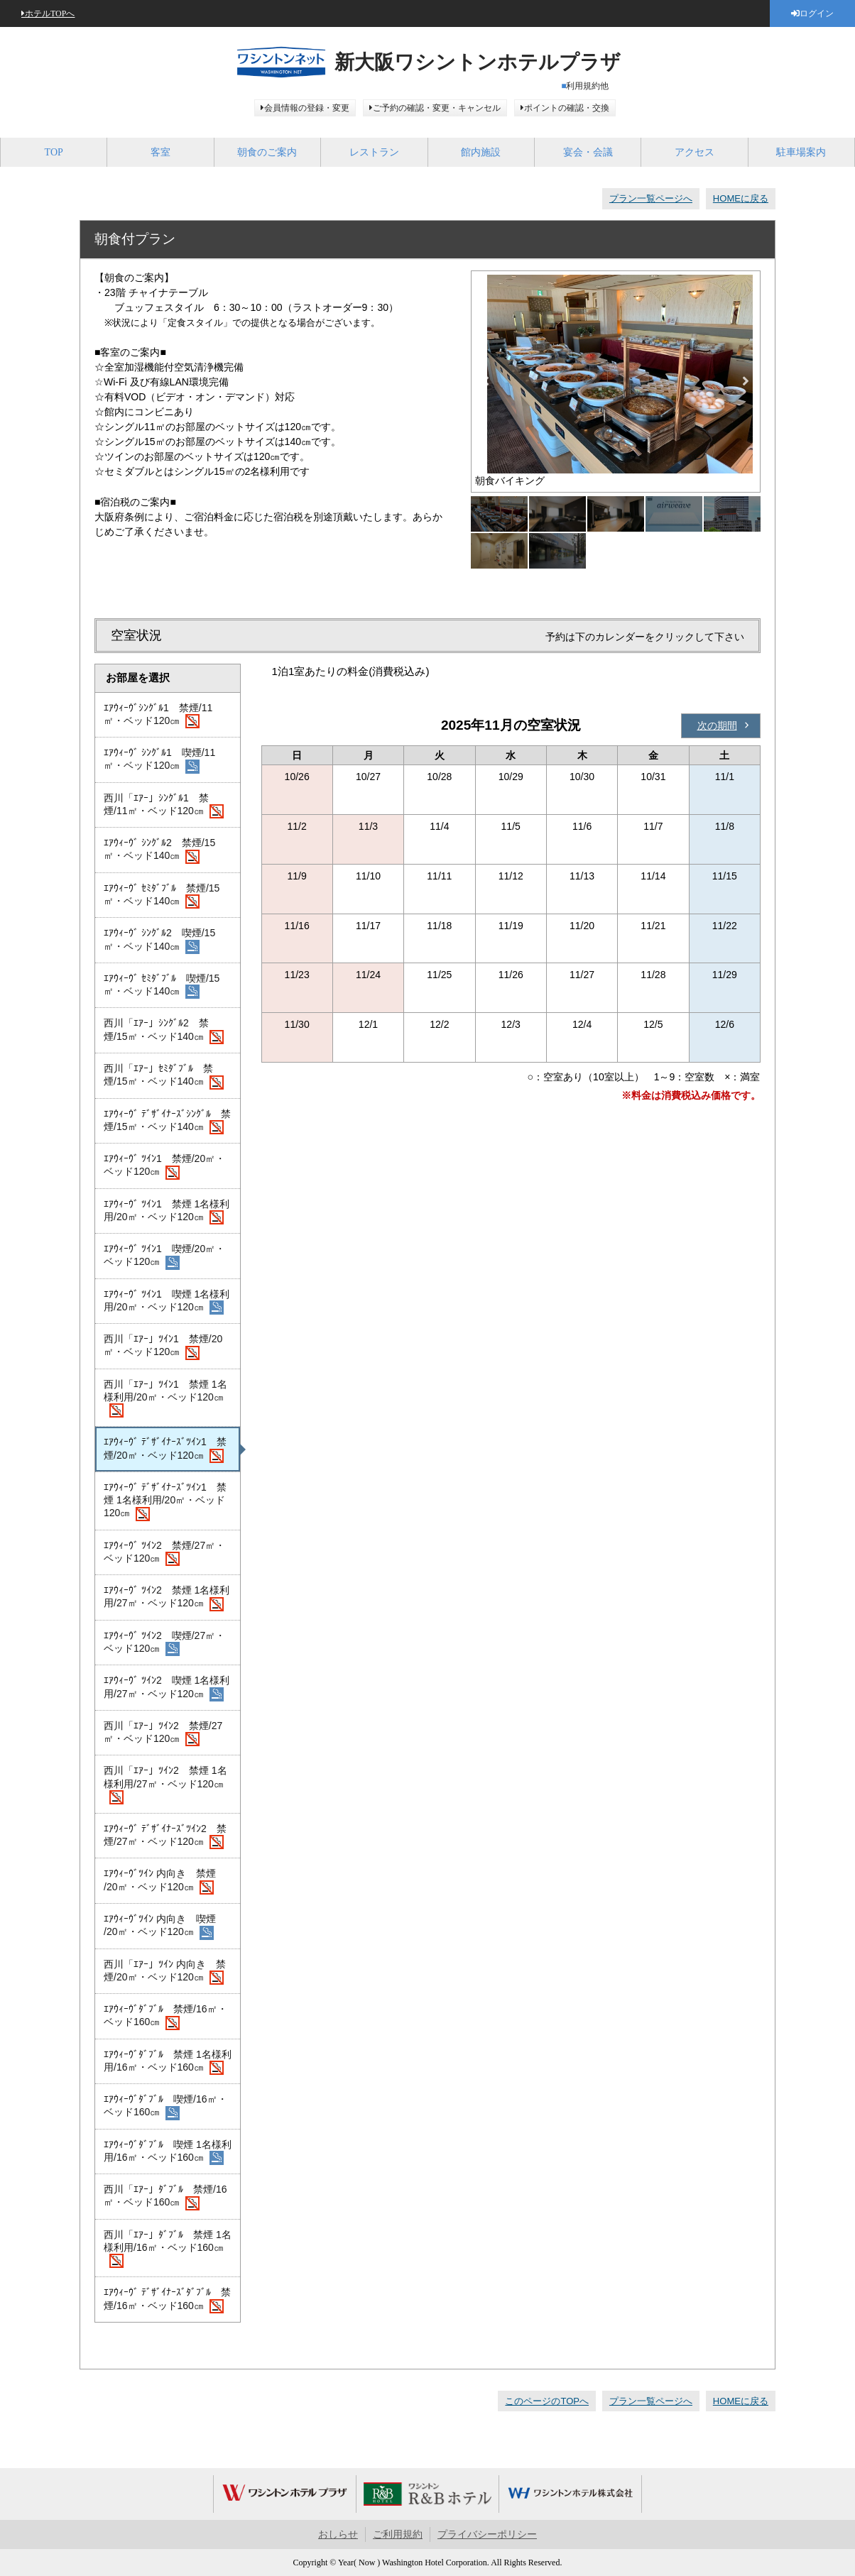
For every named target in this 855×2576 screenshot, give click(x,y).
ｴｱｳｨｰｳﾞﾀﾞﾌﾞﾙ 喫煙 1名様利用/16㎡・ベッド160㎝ (168, 2152)
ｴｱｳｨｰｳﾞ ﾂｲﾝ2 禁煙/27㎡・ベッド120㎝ (164, 1553)
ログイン (817, 13)
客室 (160, 152)
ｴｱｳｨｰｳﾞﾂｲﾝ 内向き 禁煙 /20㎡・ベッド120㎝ (160, 1881)
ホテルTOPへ (50, 13)
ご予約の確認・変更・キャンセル (437, 108)
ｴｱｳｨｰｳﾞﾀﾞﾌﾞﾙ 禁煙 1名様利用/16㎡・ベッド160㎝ (168, 2062)
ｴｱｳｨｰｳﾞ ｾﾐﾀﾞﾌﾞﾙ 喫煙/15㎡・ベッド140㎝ (161, 985)
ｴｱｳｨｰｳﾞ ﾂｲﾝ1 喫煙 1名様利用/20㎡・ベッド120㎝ (166, 1301)
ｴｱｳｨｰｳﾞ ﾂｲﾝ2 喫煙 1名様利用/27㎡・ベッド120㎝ (166, 1688)
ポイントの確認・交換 (566, 108)
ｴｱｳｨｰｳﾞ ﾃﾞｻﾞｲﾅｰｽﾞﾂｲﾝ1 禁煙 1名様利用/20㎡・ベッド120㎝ (165, 1501)
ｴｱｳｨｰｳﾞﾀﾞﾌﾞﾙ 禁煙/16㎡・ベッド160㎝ (165, 2016)
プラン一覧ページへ (650, 198)
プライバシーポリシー (487, 2534)
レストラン (374, 152)
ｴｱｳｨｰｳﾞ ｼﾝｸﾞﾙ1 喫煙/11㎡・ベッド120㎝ (159, 760)
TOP (54, 152)
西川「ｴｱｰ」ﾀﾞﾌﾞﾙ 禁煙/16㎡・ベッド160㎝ (165, 2196)
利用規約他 (587, 86)
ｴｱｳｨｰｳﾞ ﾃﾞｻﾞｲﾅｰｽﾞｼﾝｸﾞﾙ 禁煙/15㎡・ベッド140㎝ (167, 1121)
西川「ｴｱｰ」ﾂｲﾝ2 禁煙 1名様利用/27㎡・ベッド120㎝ (165, 1784)
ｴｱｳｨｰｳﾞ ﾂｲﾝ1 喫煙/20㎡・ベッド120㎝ (164, 1256)
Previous (486, 381)
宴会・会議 (588, 152)
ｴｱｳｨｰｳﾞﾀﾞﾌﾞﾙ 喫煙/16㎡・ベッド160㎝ (165, 2106)
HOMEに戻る (740, 198)
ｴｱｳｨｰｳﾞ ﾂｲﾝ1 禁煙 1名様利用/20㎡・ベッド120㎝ (166, 1211)
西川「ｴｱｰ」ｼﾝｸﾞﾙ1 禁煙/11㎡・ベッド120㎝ (164, 805)
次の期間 (717, 725)
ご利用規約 (398, 2534)
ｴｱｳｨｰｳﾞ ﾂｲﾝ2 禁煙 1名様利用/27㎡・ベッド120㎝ (166, 1597)
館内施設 (481, 152)
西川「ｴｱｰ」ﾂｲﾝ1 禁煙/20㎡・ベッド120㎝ (163, 1346)
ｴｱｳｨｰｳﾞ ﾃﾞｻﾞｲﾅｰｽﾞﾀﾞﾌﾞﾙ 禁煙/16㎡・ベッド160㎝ (167, 2299)
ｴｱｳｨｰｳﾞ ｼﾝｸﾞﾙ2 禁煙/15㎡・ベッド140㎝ (159, 850)
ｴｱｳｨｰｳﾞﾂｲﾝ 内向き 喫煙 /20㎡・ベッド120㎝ (160, 1926)
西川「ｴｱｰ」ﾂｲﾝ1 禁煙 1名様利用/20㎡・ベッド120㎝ (165, 1398)
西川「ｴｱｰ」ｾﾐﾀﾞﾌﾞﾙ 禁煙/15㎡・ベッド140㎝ (164, 1076)
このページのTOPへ (547, 2401)
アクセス (694, 152)
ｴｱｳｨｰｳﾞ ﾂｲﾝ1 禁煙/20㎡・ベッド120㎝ (164, 1166)
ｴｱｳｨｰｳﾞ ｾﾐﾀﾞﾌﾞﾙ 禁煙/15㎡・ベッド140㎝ (161, 895)
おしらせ (338, 2534)
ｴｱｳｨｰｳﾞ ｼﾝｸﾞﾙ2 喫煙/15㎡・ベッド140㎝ (159, 940)
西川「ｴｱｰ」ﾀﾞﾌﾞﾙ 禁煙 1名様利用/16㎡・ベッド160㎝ (168, 2249)
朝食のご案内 (267, 152)
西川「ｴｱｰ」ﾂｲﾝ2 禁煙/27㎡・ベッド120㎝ (163, 1733)
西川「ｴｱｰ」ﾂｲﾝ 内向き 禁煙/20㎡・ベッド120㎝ (165, 1971)
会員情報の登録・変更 (306, 108)
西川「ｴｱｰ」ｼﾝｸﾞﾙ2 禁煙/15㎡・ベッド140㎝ (164, 1030)
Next (746, 381)
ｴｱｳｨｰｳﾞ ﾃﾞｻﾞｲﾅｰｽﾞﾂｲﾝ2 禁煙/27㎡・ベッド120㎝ (165, 1836)
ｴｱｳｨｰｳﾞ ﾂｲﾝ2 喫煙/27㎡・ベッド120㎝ (164, 1643)
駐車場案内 (801, 152)
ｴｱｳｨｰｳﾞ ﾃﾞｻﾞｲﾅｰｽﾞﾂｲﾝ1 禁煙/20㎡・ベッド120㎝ (165, 1449)
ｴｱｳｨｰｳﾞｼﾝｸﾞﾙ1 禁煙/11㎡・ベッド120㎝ (158, 715)
